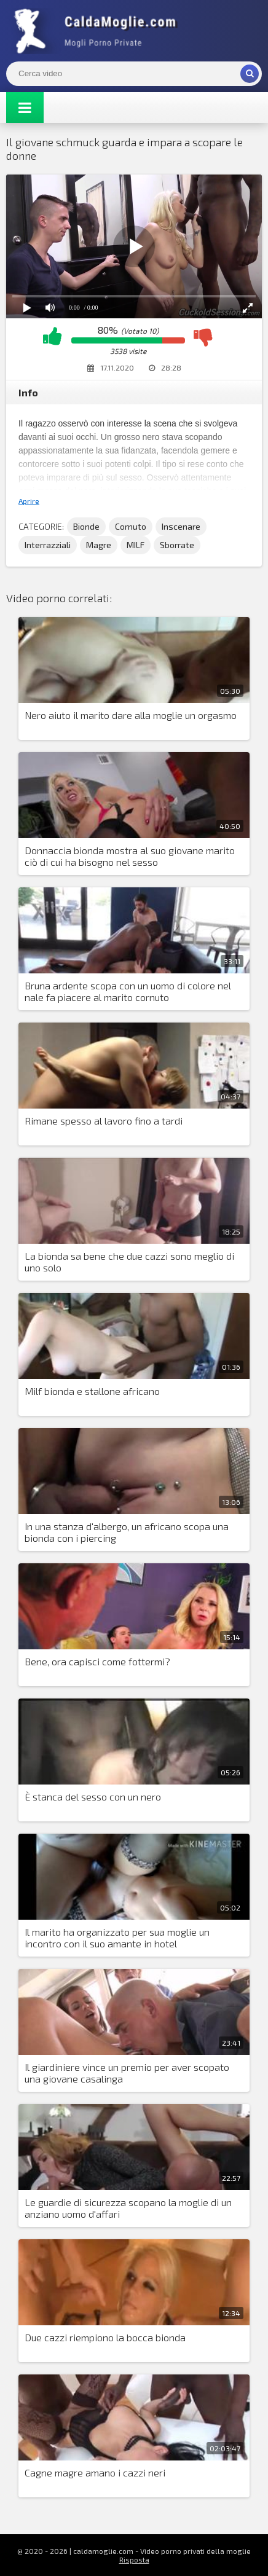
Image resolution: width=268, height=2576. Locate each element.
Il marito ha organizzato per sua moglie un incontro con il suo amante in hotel (117, 1937)
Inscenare (181, 526)
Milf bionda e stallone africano (92, 1391)
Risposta (134, 2559)
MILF (135, 545)
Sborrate (177, 545)
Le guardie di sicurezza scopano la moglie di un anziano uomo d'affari (128, 2208)
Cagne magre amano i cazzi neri (95, 2472)
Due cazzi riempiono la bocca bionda (105, 2337)
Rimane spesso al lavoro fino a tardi (104, 1120)
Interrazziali (48, 545)
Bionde (86, 526)
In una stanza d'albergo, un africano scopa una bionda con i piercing (127, 1532)
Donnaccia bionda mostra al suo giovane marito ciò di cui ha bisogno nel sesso (130, 856)
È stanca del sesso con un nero (93, 1796)
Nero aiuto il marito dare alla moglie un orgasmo (131, 715)
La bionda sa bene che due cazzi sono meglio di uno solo (129, 1261)
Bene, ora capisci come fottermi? (97, 1661)
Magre (98, 545)
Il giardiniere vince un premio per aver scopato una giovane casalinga (127, 2072)
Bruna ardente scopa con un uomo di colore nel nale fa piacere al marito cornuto (128, 991)
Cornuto (130, 526)
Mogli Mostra (98, 30)
